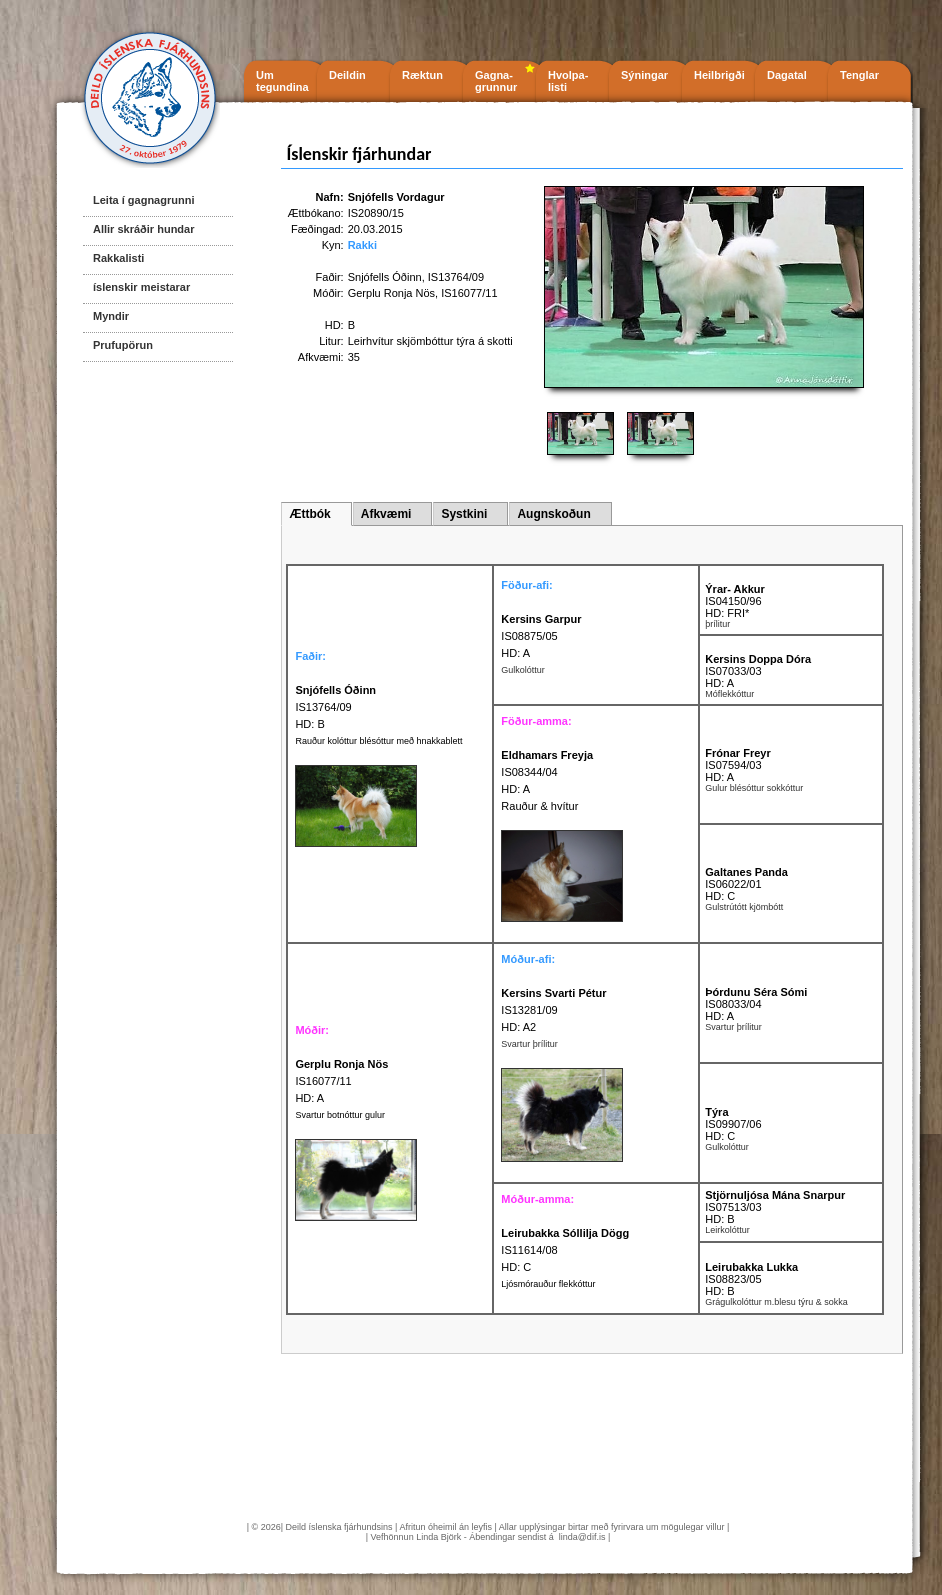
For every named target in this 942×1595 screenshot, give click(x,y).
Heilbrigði (719, 75)
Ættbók (309, 514)
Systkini (464, 514)
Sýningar (644, 75)
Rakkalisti (118, 258)
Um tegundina (282, 81)
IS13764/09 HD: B (335, 707)
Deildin (347, 75)
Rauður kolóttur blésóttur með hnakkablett (378, 741)
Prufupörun (123, 345)
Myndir (111, 316)
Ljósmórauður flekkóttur (548, 1284)
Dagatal (787, 75)
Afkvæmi (386, 514)
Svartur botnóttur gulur (340, 1115)
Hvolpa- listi (568, 81)
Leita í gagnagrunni (143, 200)
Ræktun (422, 75)
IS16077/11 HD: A (341, 1081)
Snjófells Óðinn (385, 277)
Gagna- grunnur (496, 81)
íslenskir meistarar (141, 287)
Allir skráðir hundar (143, 229)
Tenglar (859, 75)
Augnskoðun (553, 514)
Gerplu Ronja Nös (391, 293)
